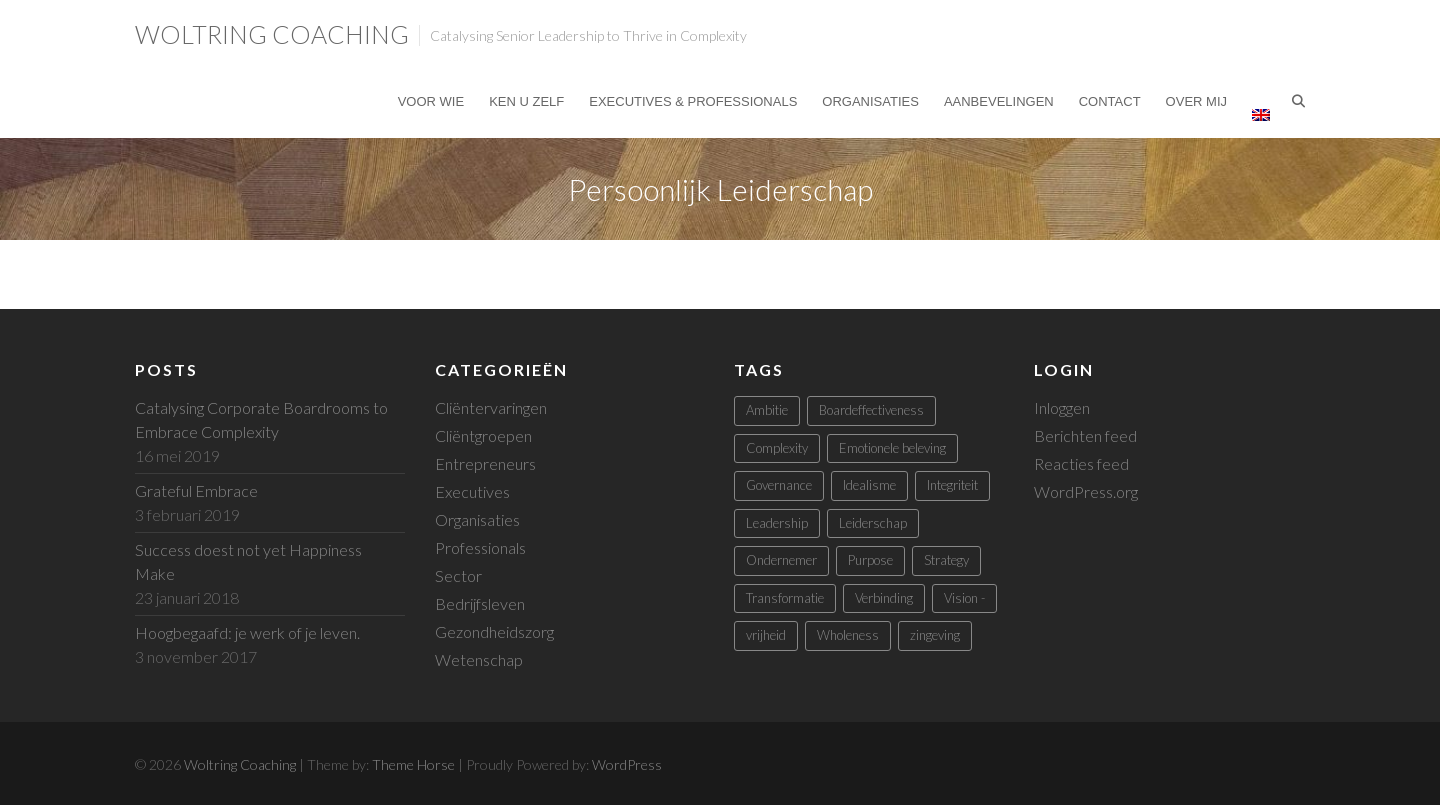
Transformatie (785, 598)
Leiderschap (873, 523)
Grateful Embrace (196, 490)
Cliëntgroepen (483, 435)
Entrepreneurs (485, 463)
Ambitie (767, 410)
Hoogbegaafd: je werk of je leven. (247, 632)
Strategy (946, 560)
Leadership (777, 523)
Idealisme (869, 485)
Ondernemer (781, 560)
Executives (472, 491)
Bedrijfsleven (480, 603)
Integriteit (952, 485)
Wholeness (848, 635)
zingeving (935, 635)
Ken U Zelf (526, 101)
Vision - (964, 598)
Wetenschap (479, 659)
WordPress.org (1086, 491)
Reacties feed (1081, 463)
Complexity (777, 448)
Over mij (1196, 101)
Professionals (480, 547)
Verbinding (884, 598)
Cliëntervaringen (491, 407)
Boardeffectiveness (871, 410)
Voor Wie (431, 101)
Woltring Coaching (272, 34)
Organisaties (870, 101)
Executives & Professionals (693, 101)
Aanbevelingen (999, 101)
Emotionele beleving (892, 448)
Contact (1110, 101)
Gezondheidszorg (494, 631)
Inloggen (1062, 407)
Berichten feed (1085, 435)
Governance (779, 485)
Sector (458, 575)
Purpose (870, 560)
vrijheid (766, 635)
